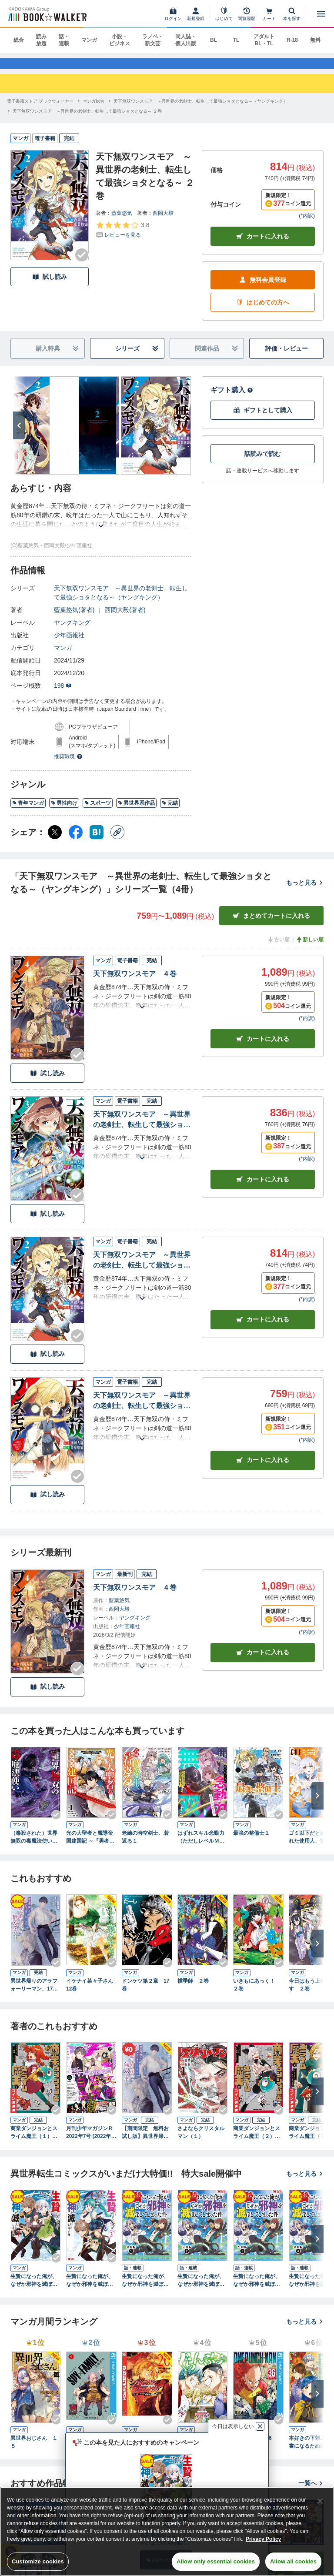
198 (63, 693)
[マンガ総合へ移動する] (93, 109)
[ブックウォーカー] (47, 14)
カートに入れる (262, 244)
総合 (18, 40)
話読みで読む (262, 461)
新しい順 (310, 947)
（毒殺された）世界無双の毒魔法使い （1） (33, 1845)
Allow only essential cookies (216, 2561)
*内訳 (307, 224)
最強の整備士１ (251, 1841)
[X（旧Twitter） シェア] (54, 840)
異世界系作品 (136, 811)
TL (236, 40)
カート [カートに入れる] (262, 1046)
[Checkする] (82, 263)
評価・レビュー (286, 356)
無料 (315, 40)
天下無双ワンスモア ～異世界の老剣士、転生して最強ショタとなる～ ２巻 (141, 1269)
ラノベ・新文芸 (152, 40)
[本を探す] (292, 14)
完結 (170, 811)
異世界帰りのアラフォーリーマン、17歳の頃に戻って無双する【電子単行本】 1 (35, 1993)
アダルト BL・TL (264, 40)
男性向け (64, 811)
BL (213, 40)
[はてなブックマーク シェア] (96, 840)
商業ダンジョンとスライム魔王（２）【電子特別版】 (256, 2141)
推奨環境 (68, 765)
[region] (167, 2531)
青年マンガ (28, 811)
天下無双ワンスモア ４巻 (135, 982)
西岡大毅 (163, 221)
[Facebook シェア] (75, 840)
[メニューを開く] (321, 13)
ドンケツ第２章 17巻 (145, 1993)
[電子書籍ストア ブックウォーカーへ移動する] (40, 109)
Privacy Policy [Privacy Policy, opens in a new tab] (263, 2539)
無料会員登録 (262, 288)
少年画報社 (69, 643)
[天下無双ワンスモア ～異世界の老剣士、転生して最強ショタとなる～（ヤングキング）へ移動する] (200, 109)
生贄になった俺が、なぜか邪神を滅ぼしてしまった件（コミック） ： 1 (33, 2289)
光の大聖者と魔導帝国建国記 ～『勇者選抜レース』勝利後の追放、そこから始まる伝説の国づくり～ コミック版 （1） (90, 1845)
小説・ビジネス (119, 40)
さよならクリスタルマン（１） (200, 2141)
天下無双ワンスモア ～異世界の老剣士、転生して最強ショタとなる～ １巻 (141, 1409)
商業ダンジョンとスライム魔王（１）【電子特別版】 (33, 2141)
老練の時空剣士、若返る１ (145, 1845)
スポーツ (97, 811)
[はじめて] (224, 14)
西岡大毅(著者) (125, 618)
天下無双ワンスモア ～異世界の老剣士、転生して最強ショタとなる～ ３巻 (141, 1128)
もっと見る (305, 890)
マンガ (89, 40)
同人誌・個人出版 (185, 40)
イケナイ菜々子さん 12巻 (91, 1993)
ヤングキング (72, 630)
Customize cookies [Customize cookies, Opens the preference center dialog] (38, 2561)
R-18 (292, 40)
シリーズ (137, 357)
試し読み (49, 284)
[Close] (320, 2501)
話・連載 (64, 40)
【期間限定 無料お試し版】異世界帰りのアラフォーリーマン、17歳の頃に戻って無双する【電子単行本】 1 (145, 2141)
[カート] (269, 14)
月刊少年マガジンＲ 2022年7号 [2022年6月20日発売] (90, 2141)
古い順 (278, 947)
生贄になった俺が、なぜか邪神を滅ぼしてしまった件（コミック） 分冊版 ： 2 (200, 2289)
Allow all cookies (293, 2561)
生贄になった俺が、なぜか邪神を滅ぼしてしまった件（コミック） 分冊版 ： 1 (145, 2289)
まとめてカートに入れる (271, 924)
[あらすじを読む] (100, 523)
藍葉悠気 (121, 221)
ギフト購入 (231, 398)
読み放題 (41, 40)
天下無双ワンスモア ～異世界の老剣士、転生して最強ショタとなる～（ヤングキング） (121, 601)
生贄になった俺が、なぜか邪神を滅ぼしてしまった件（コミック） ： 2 (89, 2289)
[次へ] (19, 434)
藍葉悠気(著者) (74, 618)
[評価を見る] (122, 237)
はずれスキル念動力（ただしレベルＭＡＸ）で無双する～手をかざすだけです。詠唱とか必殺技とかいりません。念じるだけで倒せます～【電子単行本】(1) (200, 1845)
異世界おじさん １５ (33, 2450)
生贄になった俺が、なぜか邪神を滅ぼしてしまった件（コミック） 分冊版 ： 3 (256, 2289)
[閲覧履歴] (246, 14)
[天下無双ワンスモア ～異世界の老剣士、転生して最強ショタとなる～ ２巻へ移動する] (87, 119)
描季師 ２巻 (193, 1989)
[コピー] (117, 840)
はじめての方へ (262, 310)
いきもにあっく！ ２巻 (256, 1993)
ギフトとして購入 (262, 418)
